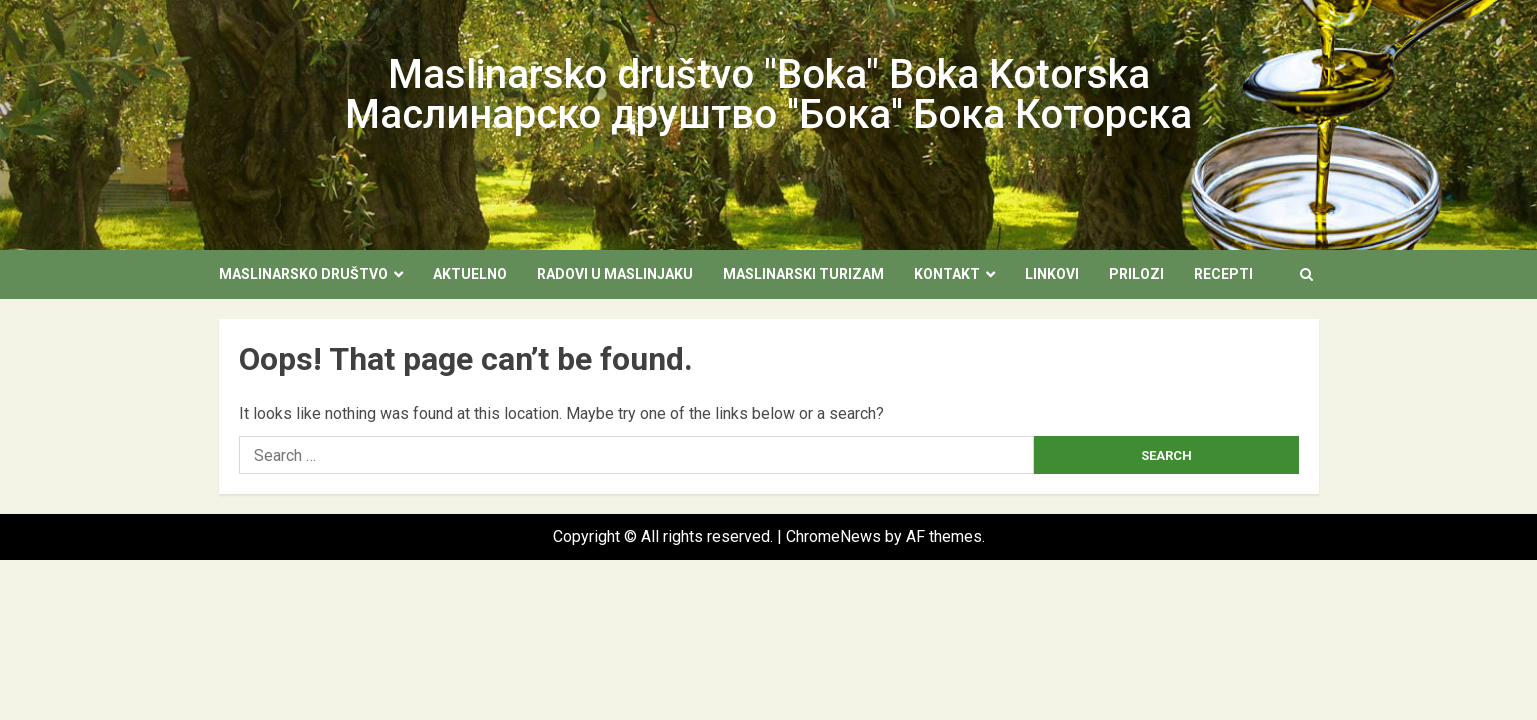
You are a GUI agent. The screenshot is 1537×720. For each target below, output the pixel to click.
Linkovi (1052, 274)
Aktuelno (470, 274)
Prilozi (1136, 274)
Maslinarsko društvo (303, 274)
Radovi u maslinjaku (615, 274)
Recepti (1223, 274)
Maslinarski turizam (803, 274)
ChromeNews (833, 536)
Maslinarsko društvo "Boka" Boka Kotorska (769, 74)
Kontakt (947, 274)
